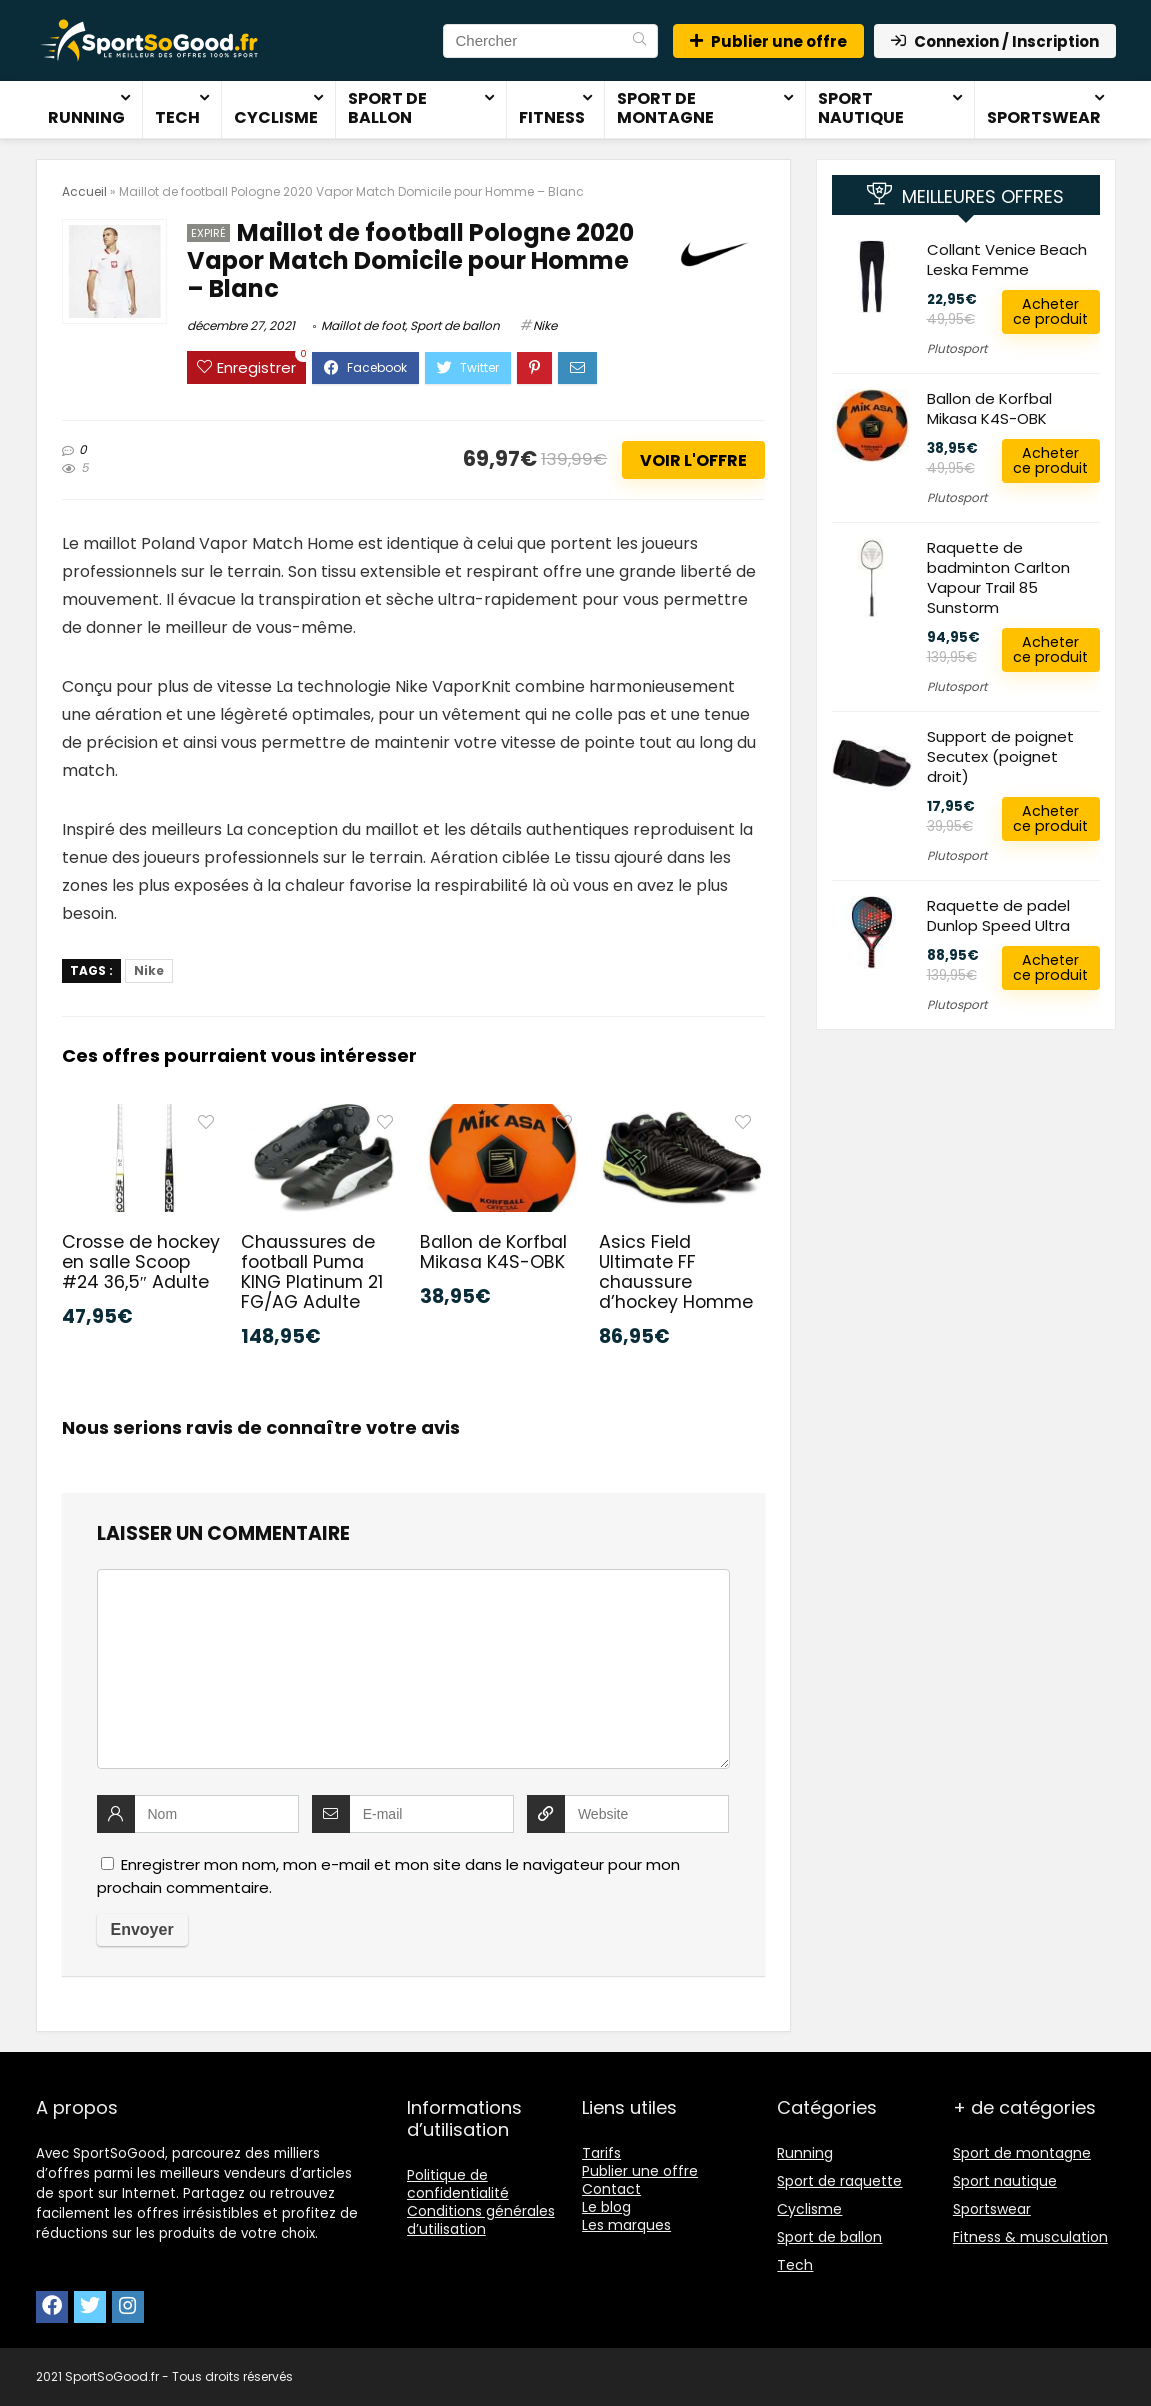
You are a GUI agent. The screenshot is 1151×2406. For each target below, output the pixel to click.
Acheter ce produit (1050, 311)
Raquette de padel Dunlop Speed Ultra (998, 915)
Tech (177, 117)
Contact (611, 2189)
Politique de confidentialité (458, 2184)
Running (86, 117)
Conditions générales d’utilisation (481, 2220)
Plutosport (957, 348)
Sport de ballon (387, 108)
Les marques (626, 2225)
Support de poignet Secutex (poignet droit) (1000, 756)
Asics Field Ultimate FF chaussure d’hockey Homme (676, 1272)
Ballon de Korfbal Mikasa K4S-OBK (493, 1252)
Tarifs (601, 2153)
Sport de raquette (839, 2181)
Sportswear (1044, 117)
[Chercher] (639, 41)
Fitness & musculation (1030, 2237)
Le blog (606, 2207)
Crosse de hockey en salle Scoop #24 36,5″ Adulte (141, 1262)
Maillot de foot (363, 325)
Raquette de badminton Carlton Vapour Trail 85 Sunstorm (998, 577)
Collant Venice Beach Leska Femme (1007, 259)
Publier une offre (768, 41)
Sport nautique (861, 108)
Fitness (552, 117)
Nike (545, 325)
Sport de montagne (665, 108)
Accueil (84, 191)
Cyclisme (276, 117)
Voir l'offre (693, 460)
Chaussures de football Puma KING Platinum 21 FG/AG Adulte (312, 1272)
